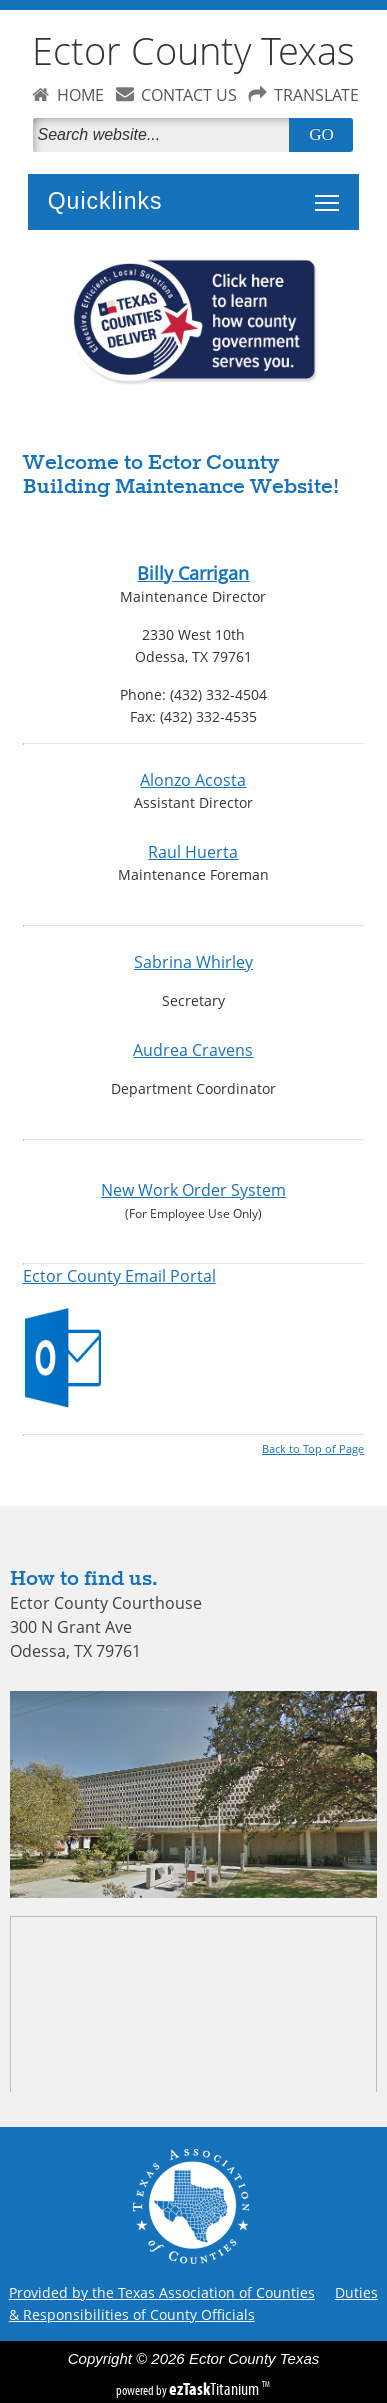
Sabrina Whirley (193, 962)
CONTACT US (189, 95)
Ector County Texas (193, 50)
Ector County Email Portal (119, 1276)
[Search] (165, 135)
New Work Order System (193, 1190)
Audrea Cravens (193, 1050)
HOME (80, 95)
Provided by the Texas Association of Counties (162, 2292)
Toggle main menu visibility (332, 192)
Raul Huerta (193, 852)
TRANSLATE (316, 95)
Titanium (215, 2389)
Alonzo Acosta (193, 780)
